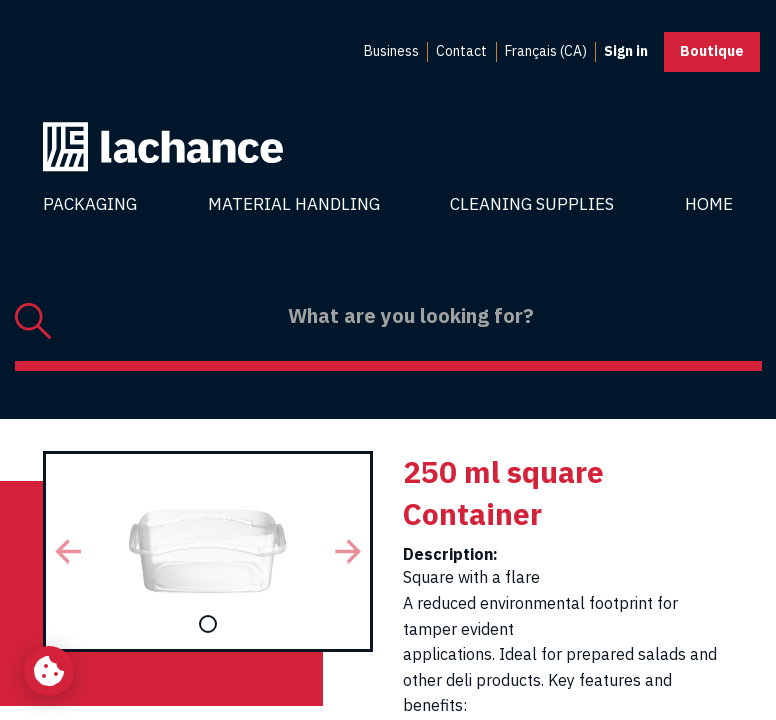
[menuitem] (391, 52)
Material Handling (294, 204)
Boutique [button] (712, 51)
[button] (68, 551)
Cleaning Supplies (532, 204)
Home (709, 204)
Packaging (90, 204)
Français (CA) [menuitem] (546, 51)
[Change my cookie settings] (49, 671)
